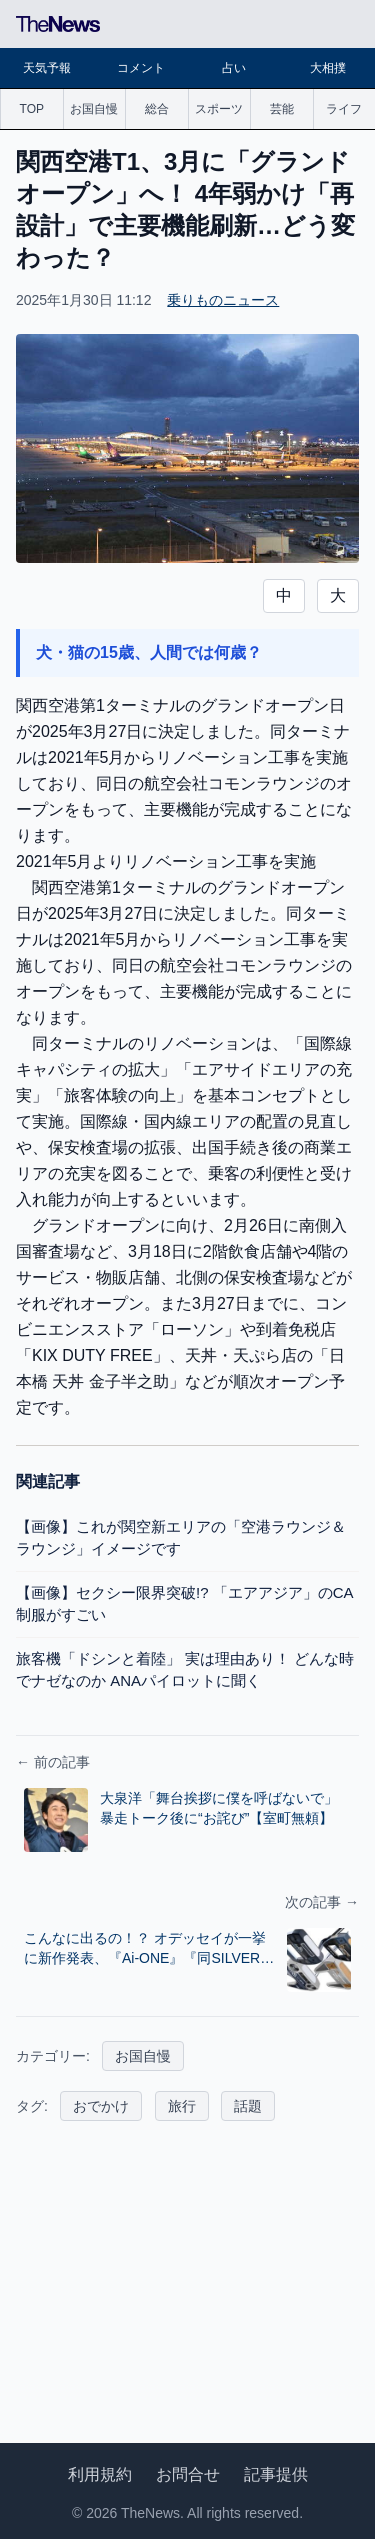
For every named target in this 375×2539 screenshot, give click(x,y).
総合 (157, 109)
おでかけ (101, 2106)
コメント (141, 68)
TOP (32, 109)
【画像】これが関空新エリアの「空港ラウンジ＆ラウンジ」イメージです (181, 1538)
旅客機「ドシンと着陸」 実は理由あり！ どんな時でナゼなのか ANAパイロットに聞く (185, 1670)
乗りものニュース (223, 300)
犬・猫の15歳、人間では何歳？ (149, 652)
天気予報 (47, 68)
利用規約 (100, 2474)
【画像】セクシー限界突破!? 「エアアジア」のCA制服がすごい (185, 1604)
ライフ (344, 109)
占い (234, 68)
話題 (248, 2106)
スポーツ (219, 109)
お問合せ (188, 2474)
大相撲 (328, 68)
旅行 (182, 2106)
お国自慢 (94, 109)
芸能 (282, 109)
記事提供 (276, 2474)
